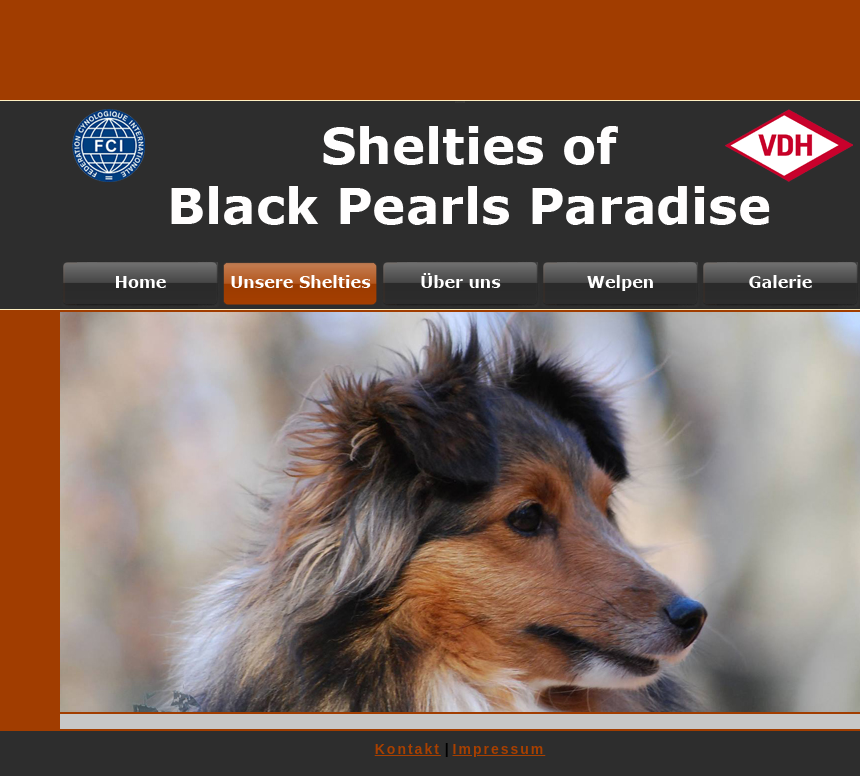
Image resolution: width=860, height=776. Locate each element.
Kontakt (408, 749)
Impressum (499, 749)
